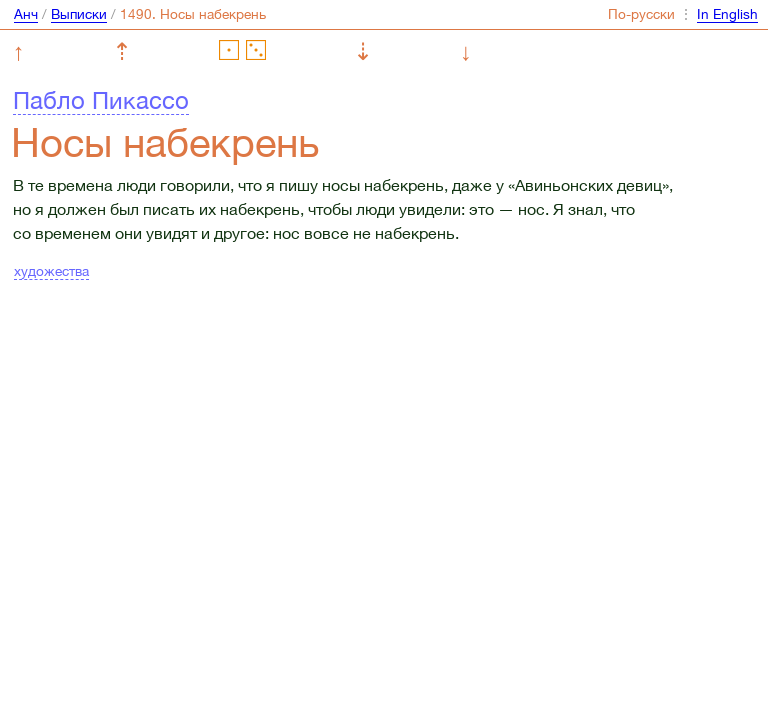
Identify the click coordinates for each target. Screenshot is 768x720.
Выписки (79, 14)
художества (51, 271)
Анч (26, 14)
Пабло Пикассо (101, 100)
